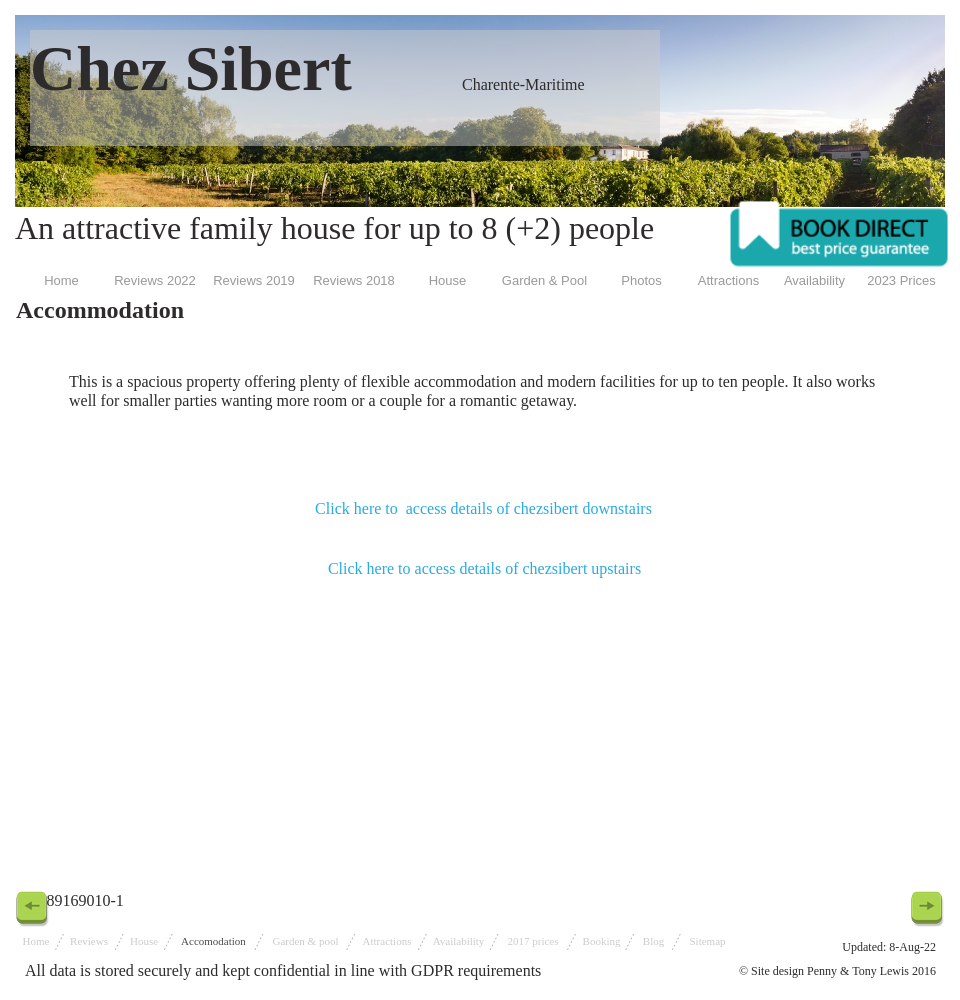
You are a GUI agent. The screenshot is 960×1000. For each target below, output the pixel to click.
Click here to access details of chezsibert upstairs (484, 568)
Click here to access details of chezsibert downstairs (483, 508)
